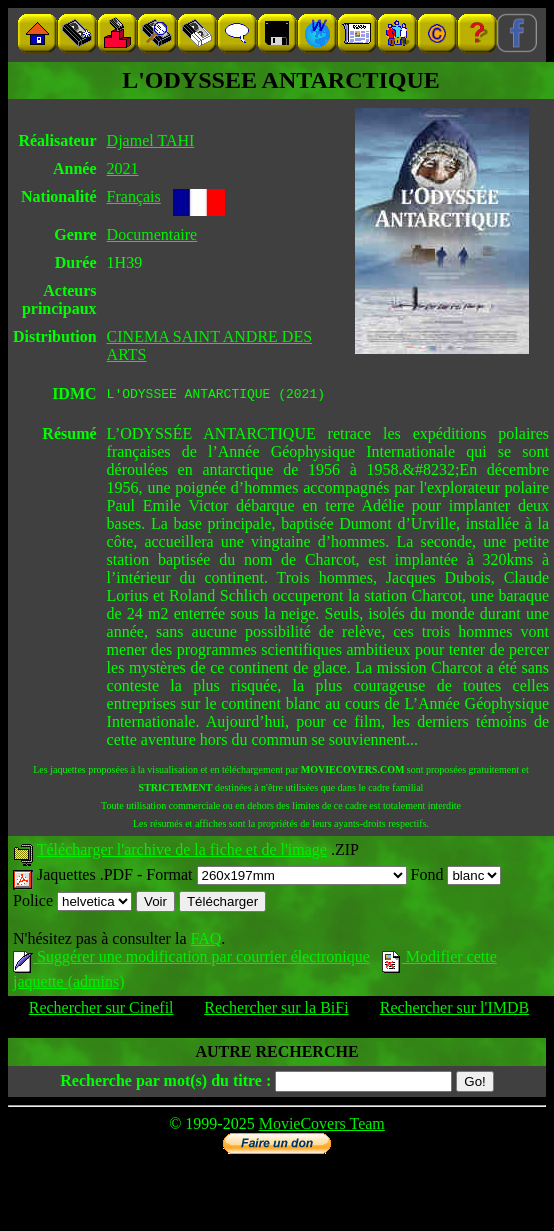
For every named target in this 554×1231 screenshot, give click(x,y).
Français (134, 196)
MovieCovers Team (322, 1126)
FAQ (205, 941)
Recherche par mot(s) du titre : (165, 1083)
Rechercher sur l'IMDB (455, 1010)
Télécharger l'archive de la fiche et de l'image (182, 852)
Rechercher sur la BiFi (276, 1010)
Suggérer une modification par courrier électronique (191, 959)
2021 (123, 168)
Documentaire (152, 234)
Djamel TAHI (151, 140)
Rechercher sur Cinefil (101, 1010)
